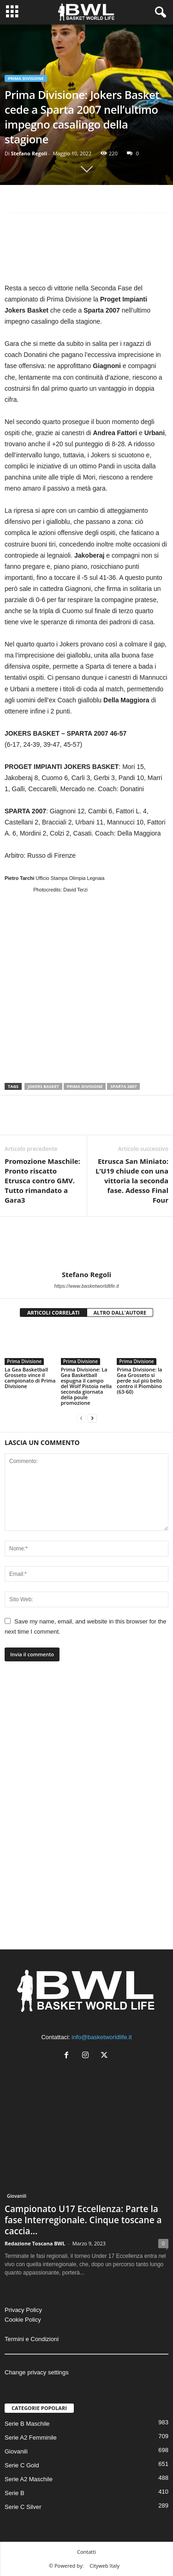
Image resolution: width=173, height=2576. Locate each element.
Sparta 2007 (123, 1086)
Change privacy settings (37, 2372)
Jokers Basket (43, 1086)
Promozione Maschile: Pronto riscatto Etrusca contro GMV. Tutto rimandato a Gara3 (42, 1180)
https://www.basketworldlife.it (86, 1286)
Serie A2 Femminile (31, 2437)
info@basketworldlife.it (101, 2037)
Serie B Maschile (27, 2423)
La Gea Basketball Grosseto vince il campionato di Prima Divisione (30, 1377)
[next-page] (92, 1418)
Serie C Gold (22, 2465)
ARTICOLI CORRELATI (53, 1312)
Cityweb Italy (104, 2565)
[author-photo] (86, 1243)
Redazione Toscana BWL (35, 2243)
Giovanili (16, 2196)
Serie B (14, 2493)
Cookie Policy (23, 2319)
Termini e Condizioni (32, 2339)
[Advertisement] (86, 250)
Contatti (86, 2551)
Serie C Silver (23, 2506)
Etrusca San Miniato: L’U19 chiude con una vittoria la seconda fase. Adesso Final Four (131, 1180)
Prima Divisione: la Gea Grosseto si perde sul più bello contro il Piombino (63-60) (139, 1380)
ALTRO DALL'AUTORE (120, 1312)
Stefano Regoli (29, 153)
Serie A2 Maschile (29, 2479)
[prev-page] (81, 1418)
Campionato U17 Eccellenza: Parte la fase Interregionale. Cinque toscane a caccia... (83, 2220)
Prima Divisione (26, 78)
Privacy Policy (23, 2309)
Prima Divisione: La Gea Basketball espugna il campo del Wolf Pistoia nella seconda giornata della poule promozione (86, 1386)
